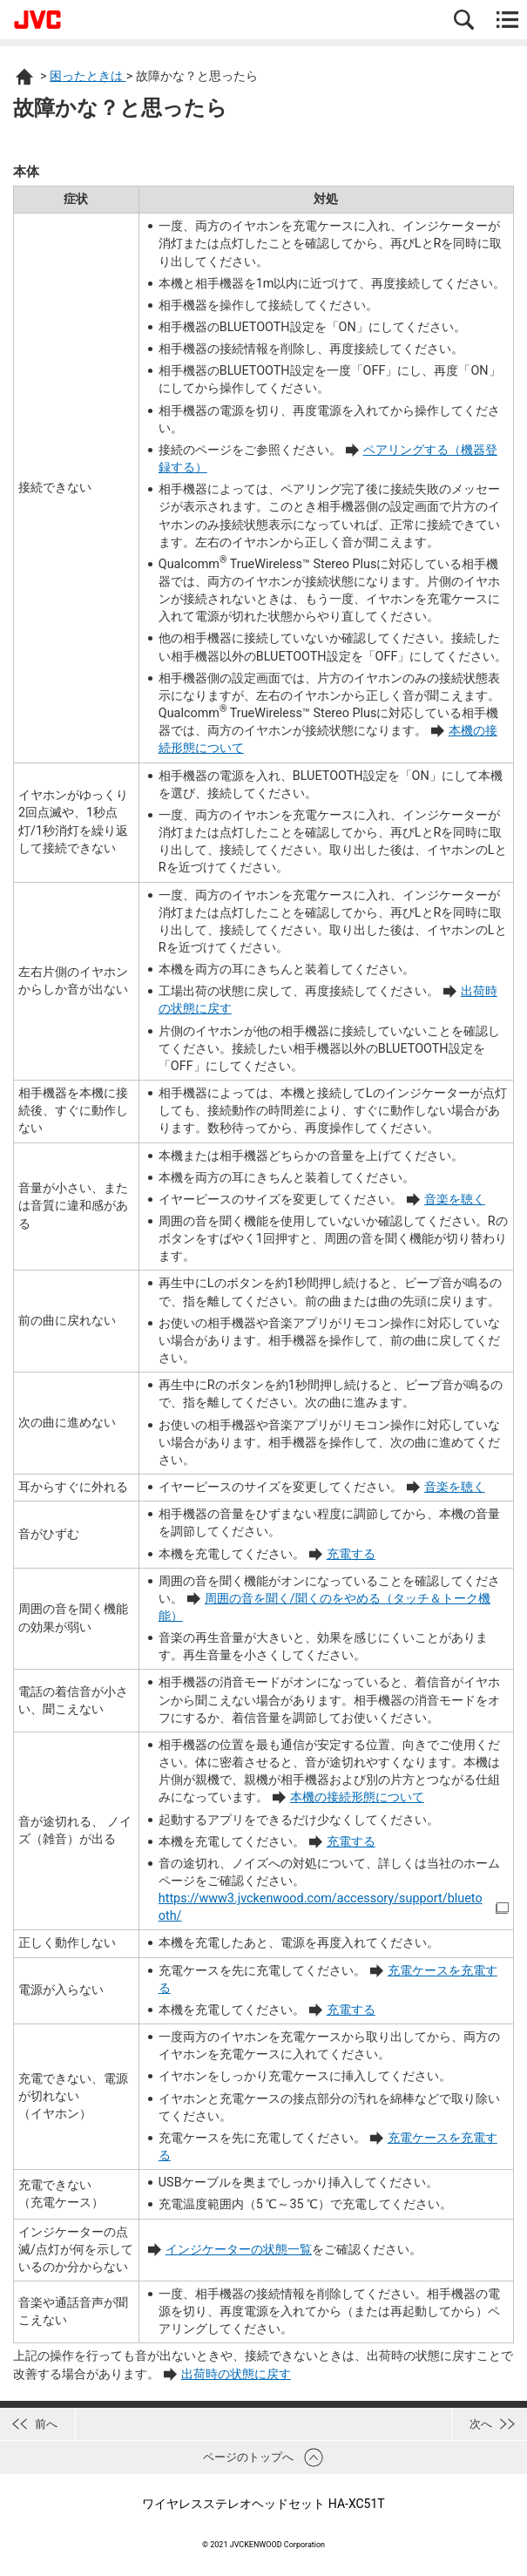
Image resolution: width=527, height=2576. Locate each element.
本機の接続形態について (357, 1797)
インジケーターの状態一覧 (239, 2249)
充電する (351, 1554)
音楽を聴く (454, 1199)
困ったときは (88, 76)
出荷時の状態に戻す (236, 2374)
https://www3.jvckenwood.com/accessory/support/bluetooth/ (321, 1907)
